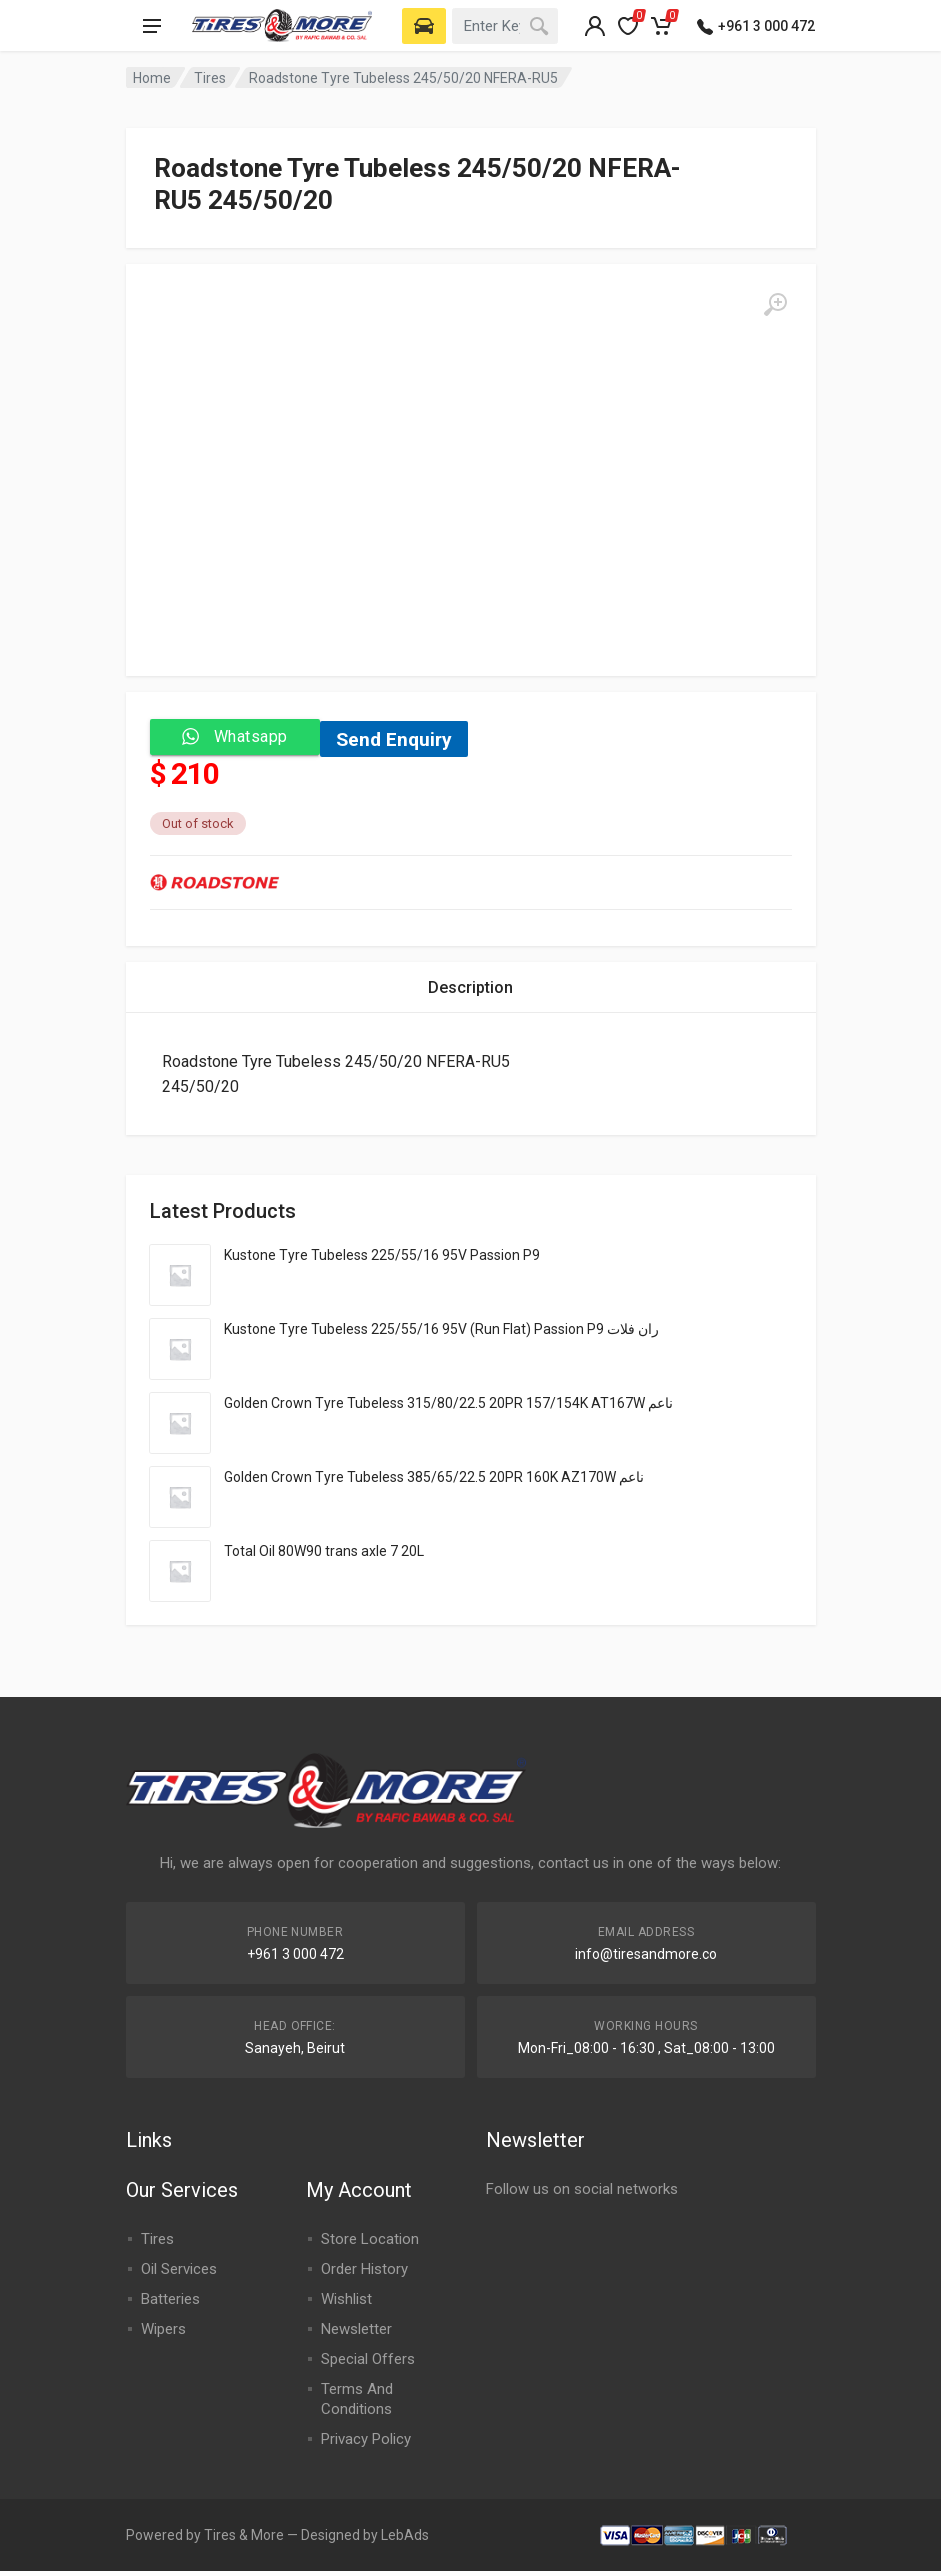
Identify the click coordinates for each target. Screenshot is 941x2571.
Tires (210, 78)
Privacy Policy (366, 2439)
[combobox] (505, 26)
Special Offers (368, 2359)
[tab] (470, 987)
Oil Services (179, 2269)
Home (152, 78)
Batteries (170, 2299)
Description (470, 987)
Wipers (163, 2329)
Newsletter (356, 2329)
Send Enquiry (394, 739)
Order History (364, 2269)
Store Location (370, 2239)
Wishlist (346, 2299)
